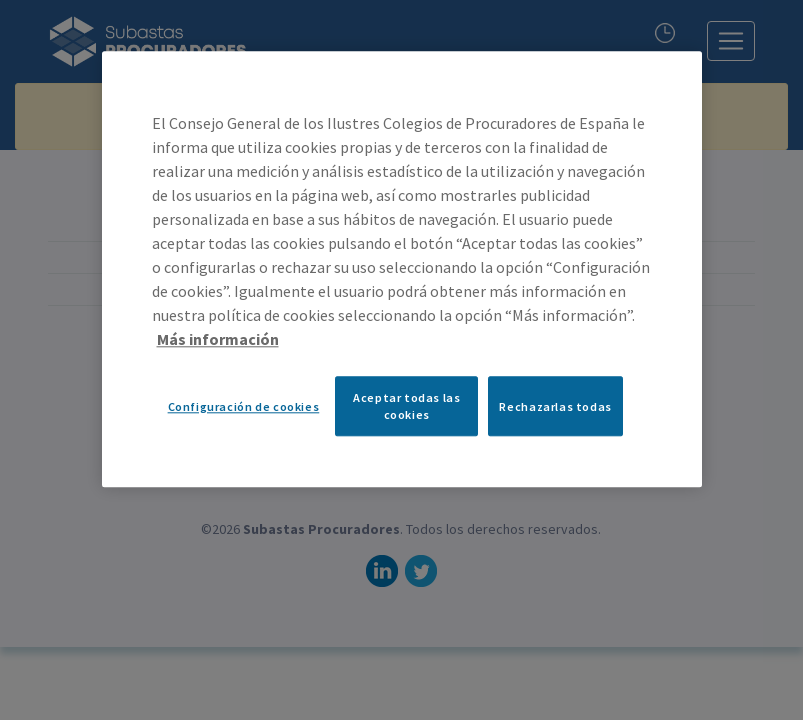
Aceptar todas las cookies (406, 406)
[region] (402, 269)
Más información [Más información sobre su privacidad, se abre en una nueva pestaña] (218, 339)
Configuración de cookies (244, 406)
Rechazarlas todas (555, 406)
